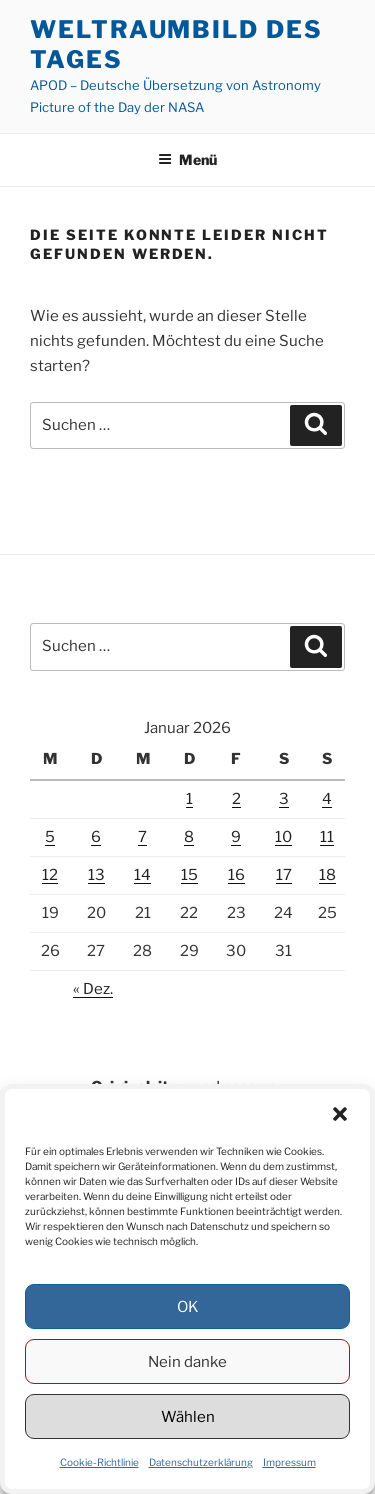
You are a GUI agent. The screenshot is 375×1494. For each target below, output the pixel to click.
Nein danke (187, 1362)
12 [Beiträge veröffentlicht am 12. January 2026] (50, 875)
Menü (187, 159)
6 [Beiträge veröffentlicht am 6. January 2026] (96, 837)
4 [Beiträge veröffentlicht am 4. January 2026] (327, 799)
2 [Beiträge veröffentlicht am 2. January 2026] (236, 799)
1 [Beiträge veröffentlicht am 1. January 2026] (189, 799)
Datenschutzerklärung (201, 1462)
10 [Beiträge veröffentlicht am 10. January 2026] (283, 837)
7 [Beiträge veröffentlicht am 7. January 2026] (142, 837)
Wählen (188, 1417)
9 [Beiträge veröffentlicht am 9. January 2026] (236, 837)
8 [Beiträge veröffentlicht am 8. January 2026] (189, 837)
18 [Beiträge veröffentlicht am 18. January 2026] (327, 875)
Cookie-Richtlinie (99, 1462)
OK (188, 1307)
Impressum (289, 1462)
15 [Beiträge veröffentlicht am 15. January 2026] (189, 875)
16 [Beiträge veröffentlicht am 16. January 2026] (236, 875)
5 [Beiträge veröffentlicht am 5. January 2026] (50, 837)
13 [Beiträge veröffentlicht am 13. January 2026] (96, 875)
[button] (340, 1114)
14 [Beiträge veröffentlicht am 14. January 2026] (142, 875)
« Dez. (93, 989)
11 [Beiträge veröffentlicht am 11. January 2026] (327, 837)
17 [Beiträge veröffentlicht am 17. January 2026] (284, 875)
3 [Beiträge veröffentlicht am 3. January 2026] (284, 799)
